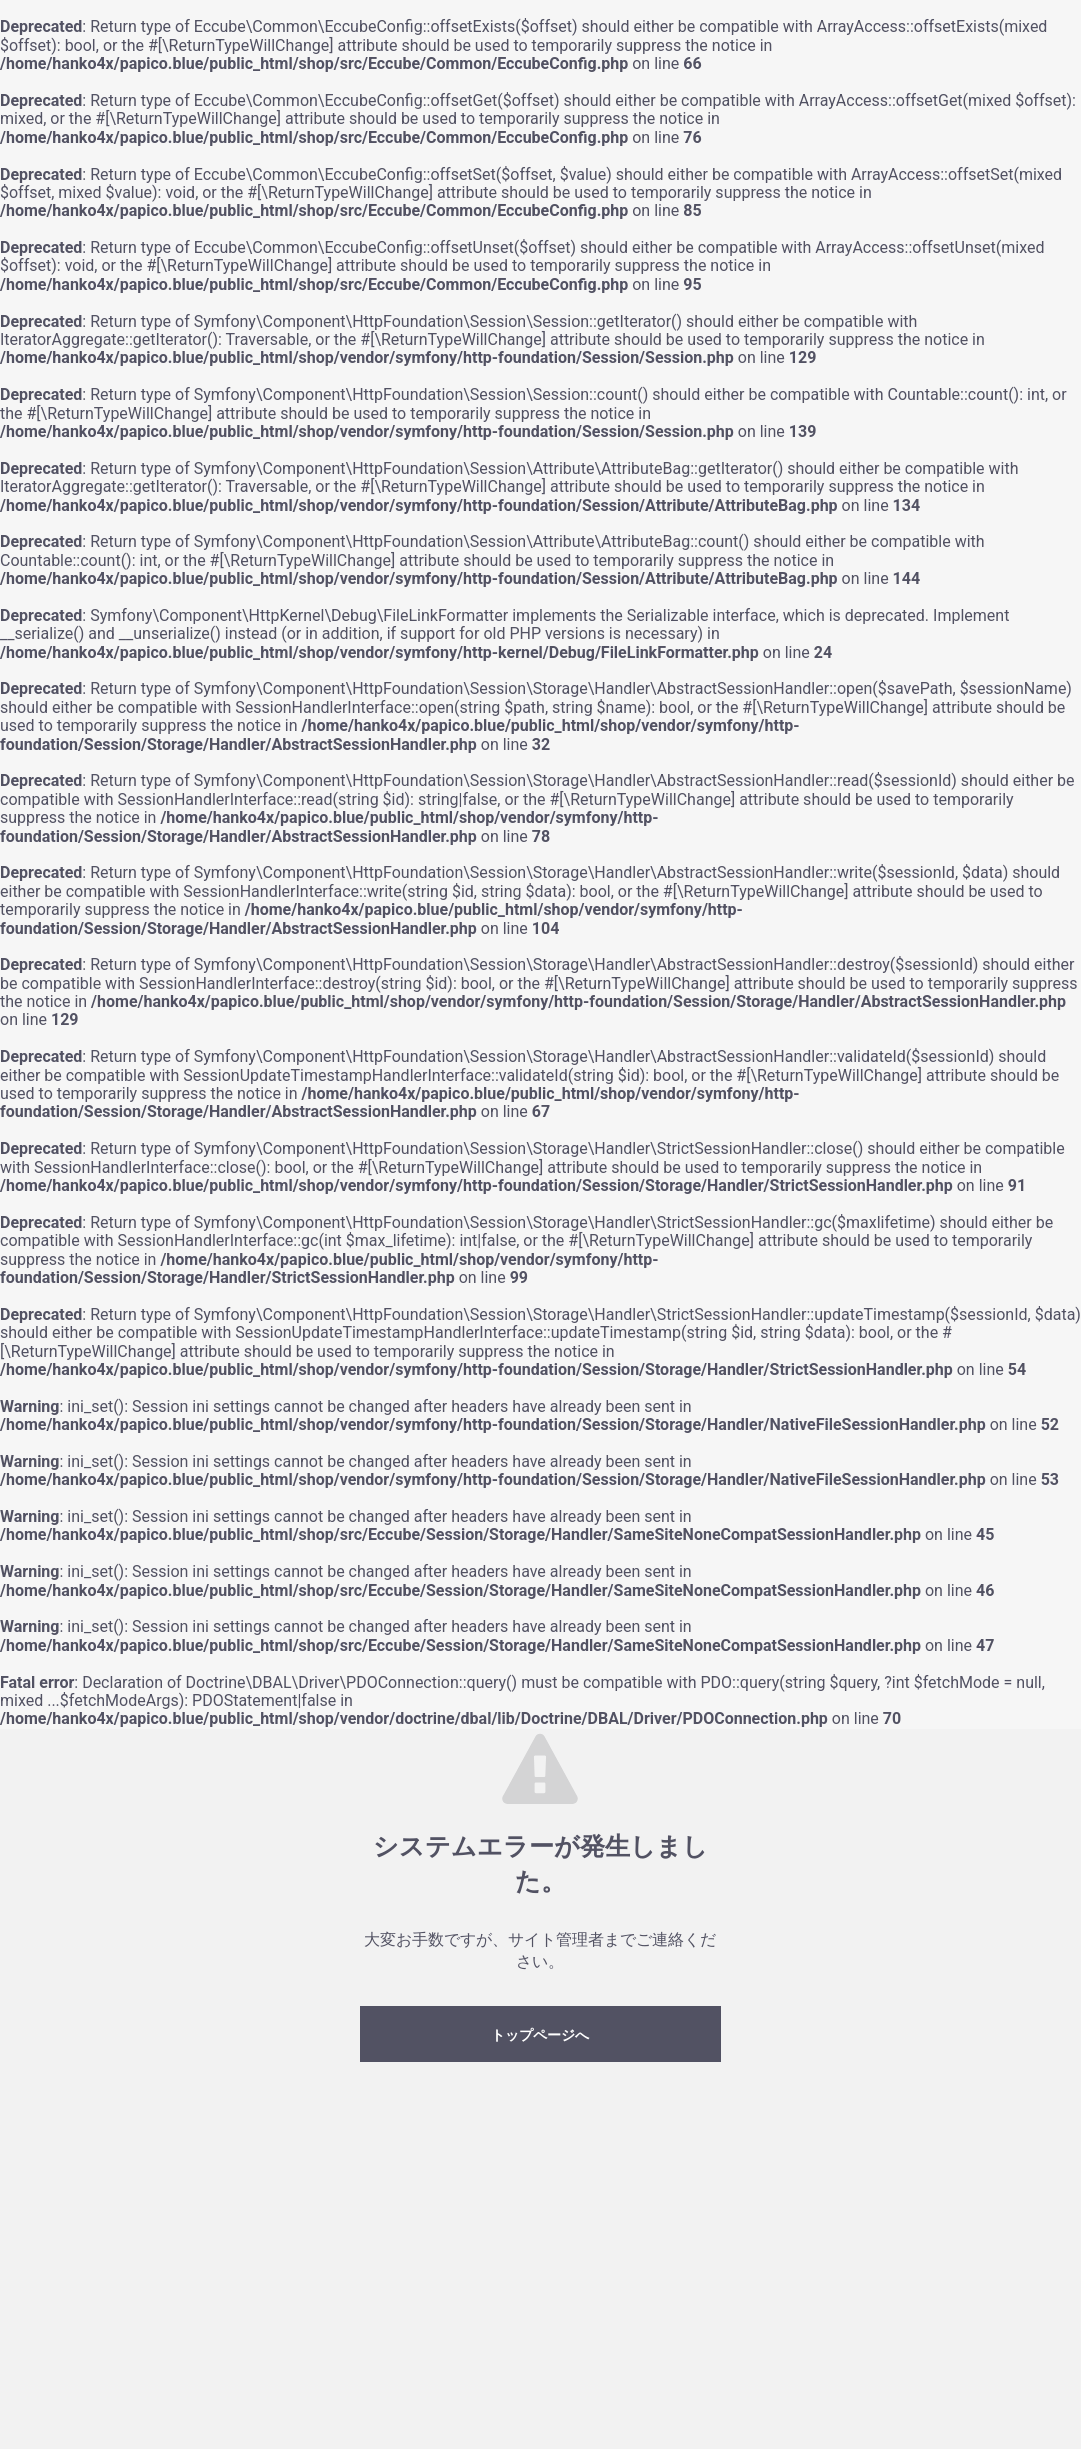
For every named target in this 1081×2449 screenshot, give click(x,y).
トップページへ (540, 2035)
